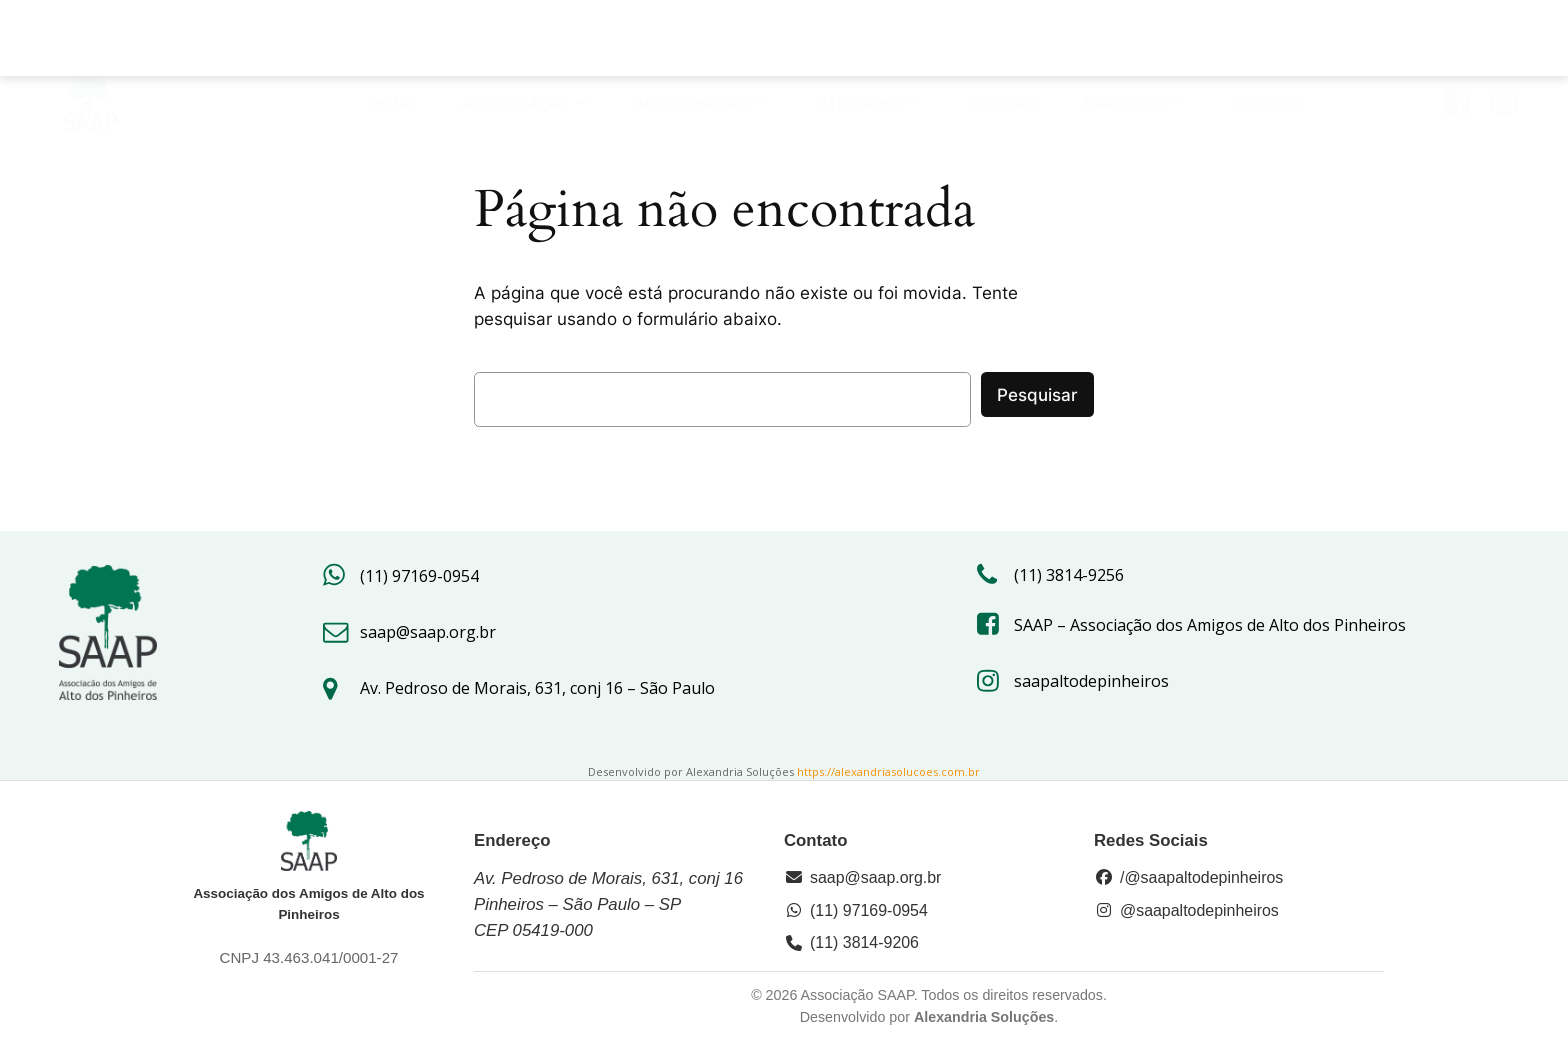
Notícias (1003, 42)
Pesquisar (1037, 395)
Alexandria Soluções (984, 1017)
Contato (1270, 42)
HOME (393, 42)
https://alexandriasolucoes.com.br (888, 771)
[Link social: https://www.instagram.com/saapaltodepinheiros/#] (1511, 42)
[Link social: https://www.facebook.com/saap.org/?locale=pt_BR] (1464, 42)
